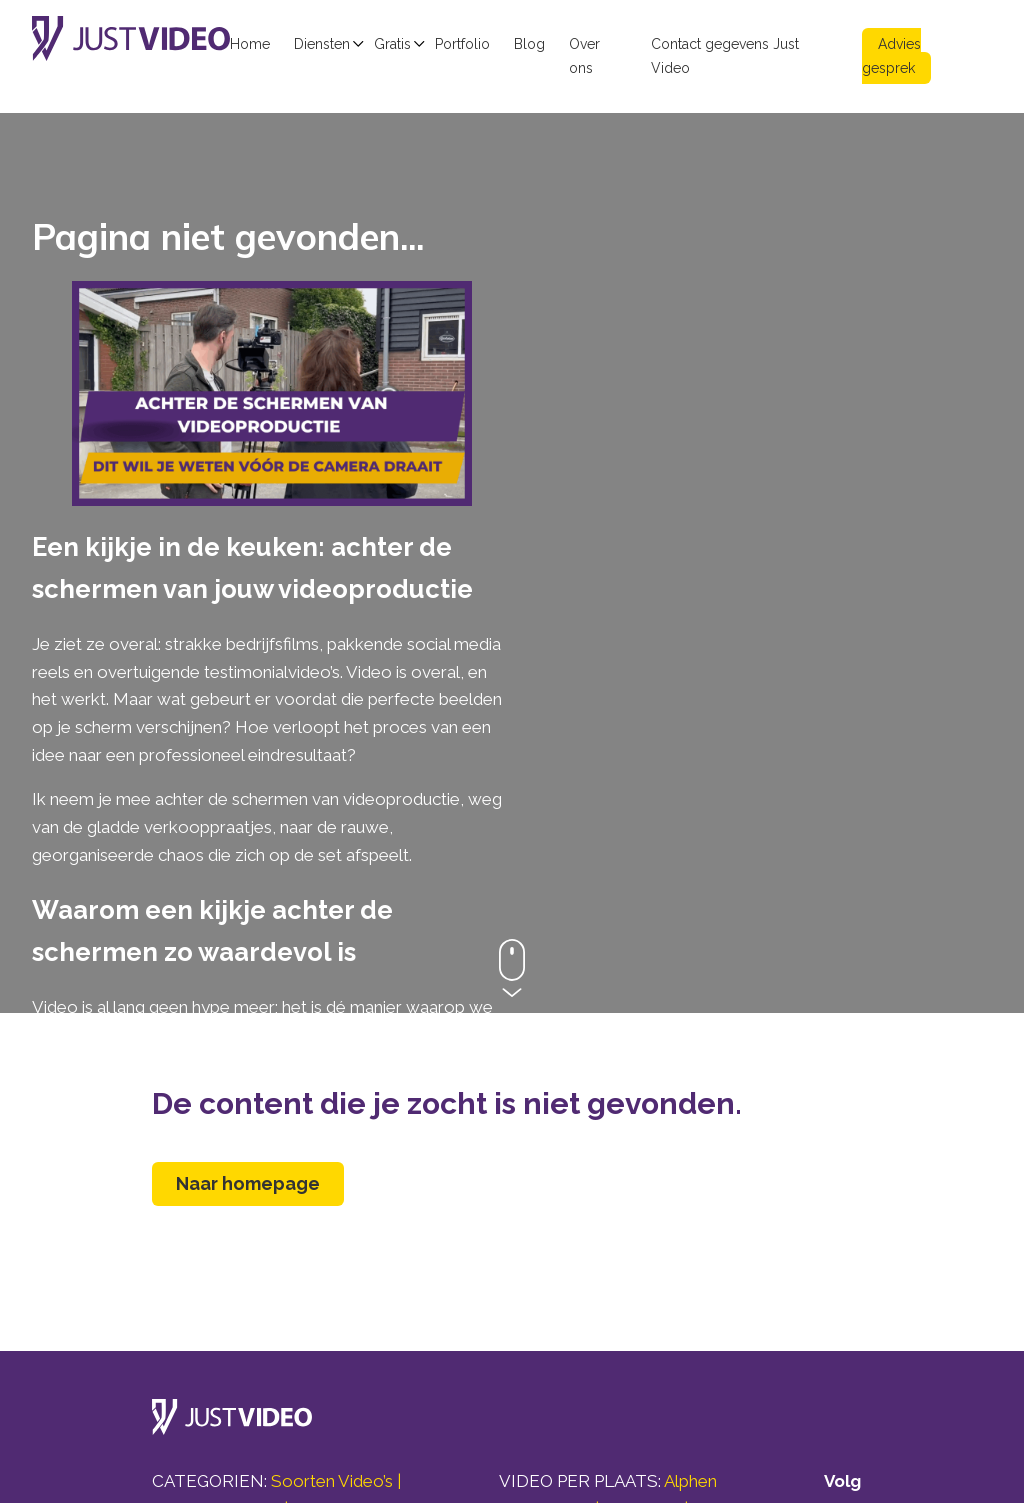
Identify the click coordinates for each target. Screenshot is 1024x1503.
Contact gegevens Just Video (725, 56)
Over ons (584, 56)
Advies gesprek (891, 56)
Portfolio (462, 44)
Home (250, 44)
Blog (529, 44)
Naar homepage (248, 1183)
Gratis (392, 44)
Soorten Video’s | (336, 1481)
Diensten (322, 44)
